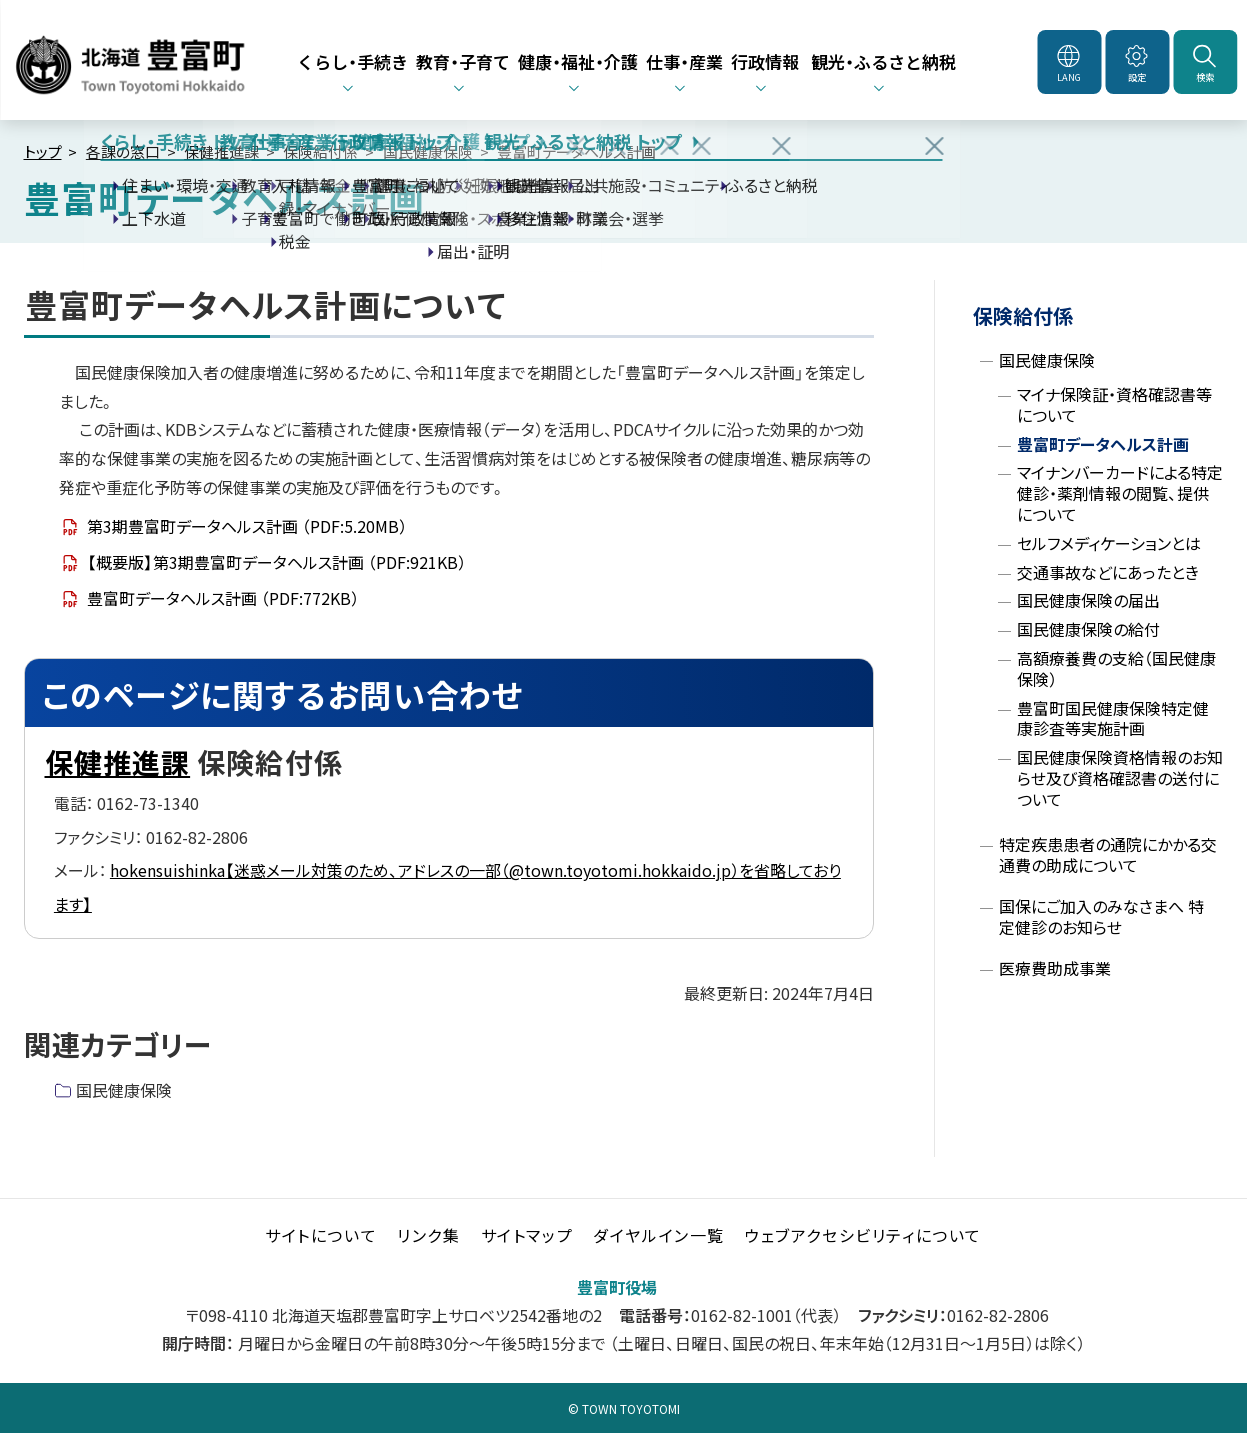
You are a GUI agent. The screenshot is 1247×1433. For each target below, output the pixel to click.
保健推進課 (221, 151)
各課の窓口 (123, 151)
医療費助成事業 (1055, 968)
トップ (43, 151)
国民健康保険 (428, 151)
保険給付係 (320, 151)
